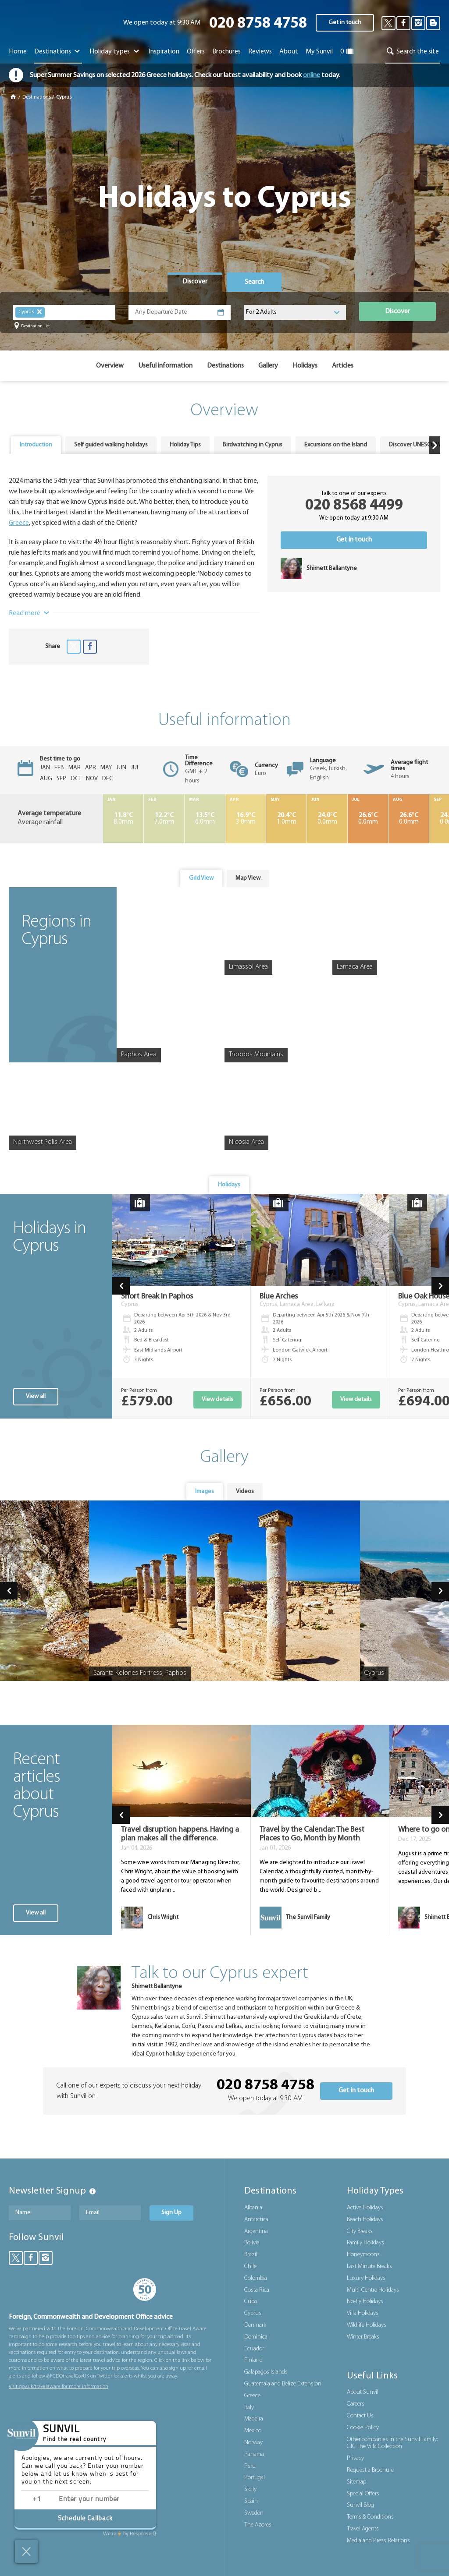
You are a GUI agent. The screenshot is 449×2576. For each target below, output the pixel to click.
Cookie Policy (363, 2427)
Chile (250, 2266)
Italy (249, 2407)
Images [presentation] (204, 1491)
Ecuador (254, 2349)
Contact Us (360, 2416)
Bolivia (252, 2243)
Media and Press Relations (378, 2540)
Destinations (58, 51)
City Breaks (360, 2231)
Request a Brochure (370, 2470)
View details (217, 1399)
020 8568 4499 (354, 505)
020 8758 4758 (258, 24)
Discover (397, 311)
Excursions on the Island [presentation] (335, 445)
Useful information (165, 365)
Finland (253, 2360)
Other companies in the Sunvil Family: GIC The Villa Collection (392, 2443)
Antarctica (256, 2219)
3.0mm (245, 818)
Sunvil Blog (360, 2505)
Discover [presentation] (194, 281)
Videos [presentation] (245, 1491)
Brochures (226, 51)
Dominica (255, 2337)
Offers (196, 51)
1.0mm (286, 818)
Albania (253, 2207)
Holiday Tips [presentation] (185, 445)
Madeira (253, 2419)
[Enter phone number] (96, 2499)
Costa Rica (256, 2290)
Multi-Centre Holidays (373, 2290)
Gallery (268, 365)
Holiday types (115, 51)
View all (36, 1396)
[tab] (194, 282)
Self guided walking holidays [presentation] (111, 445)
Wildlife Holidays (366, 2325)
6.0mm (205, 818)
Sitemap (356, 2482)
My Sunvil (319, 51)
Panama (254, 2454)
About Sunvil (362, 2392)
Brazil (250, 2254)
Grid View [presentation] (201, 878)
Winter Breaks (363, 2337)
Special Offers (363, 2494)
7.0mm (164, 818)
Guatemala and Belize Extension (282, 2384)
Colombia (255, 2278)
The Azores (257, 2525)
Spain (251, 2501)
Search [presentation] (254, 282)
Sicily (250, 2489)
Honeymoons (363, 2254)
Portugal (254, 2477)
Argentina (256, 2231)
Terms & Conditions (370, 2517)
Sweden (254, 2513)
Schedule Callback (85, 2519)
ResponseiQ (129, 2534)
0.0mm (327, 818)
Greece (19, 523)
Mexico (252, 2430)
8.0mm (123, 818)
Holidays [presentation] (229, 1185)
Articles (342, 365)
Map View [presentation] (247, 878)
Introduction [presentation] (36, 445)
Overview (110, 365)
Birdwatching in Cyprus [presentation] (252, 445)
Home (18, 51)
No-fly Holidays (365, 2301)
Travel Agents (363, 2529)
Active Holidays (365, 2207)
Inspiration (164, 51)
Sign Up (171, 2212)
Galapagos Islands (266, 2372)
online (311, 75)
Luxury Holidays (366, 2278)
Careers (355, 2404)
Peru (250, 2466)
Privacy (355, 2458)
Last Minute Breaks (369, 2266)
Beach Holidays (365, 2219)
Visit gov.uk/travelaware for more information (58, 2386)
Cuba (250, 2301)
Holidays (304, 365)
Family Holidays (365, 2243)
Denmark (255, 2325)
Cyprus (252, 2313)
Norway (253, 2442)
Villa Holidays (362, 2313)
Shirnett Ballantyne (157, 1986)
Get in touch (344, 22)
